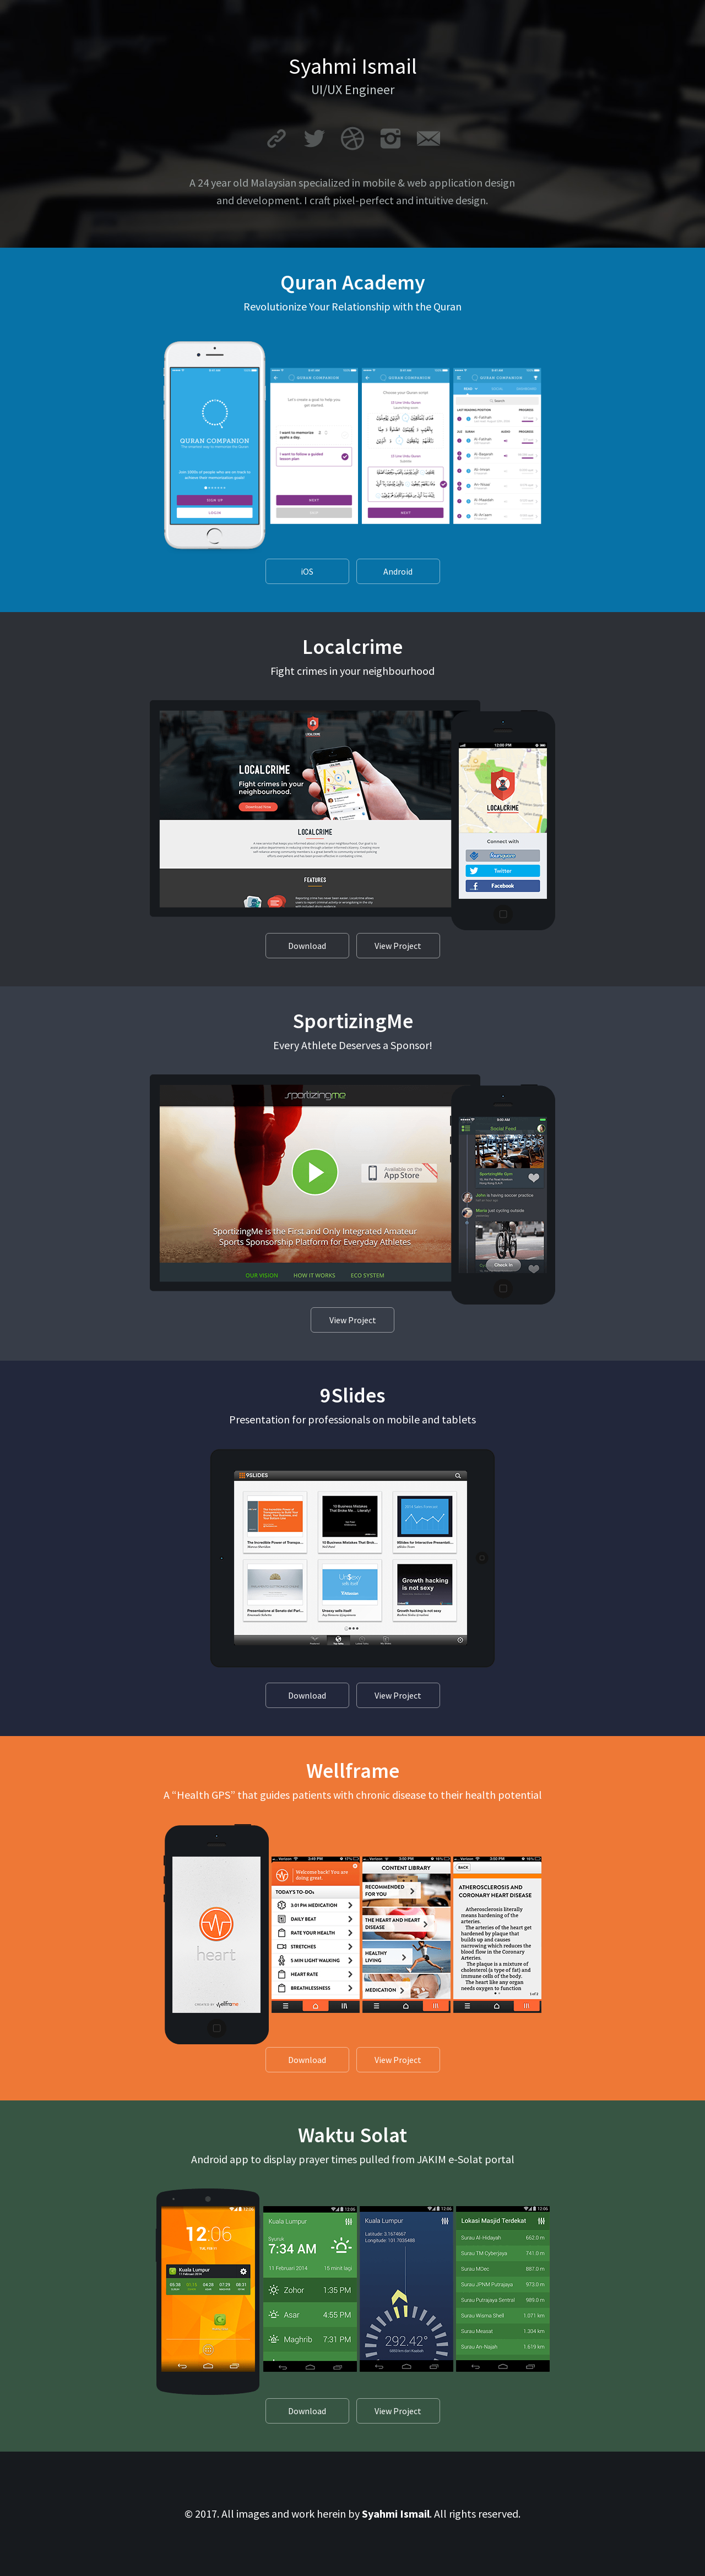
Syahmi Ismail (396, 2513)
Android (398, 571)
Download (307, 945)
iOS (307, 571)
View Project (398, 945)
